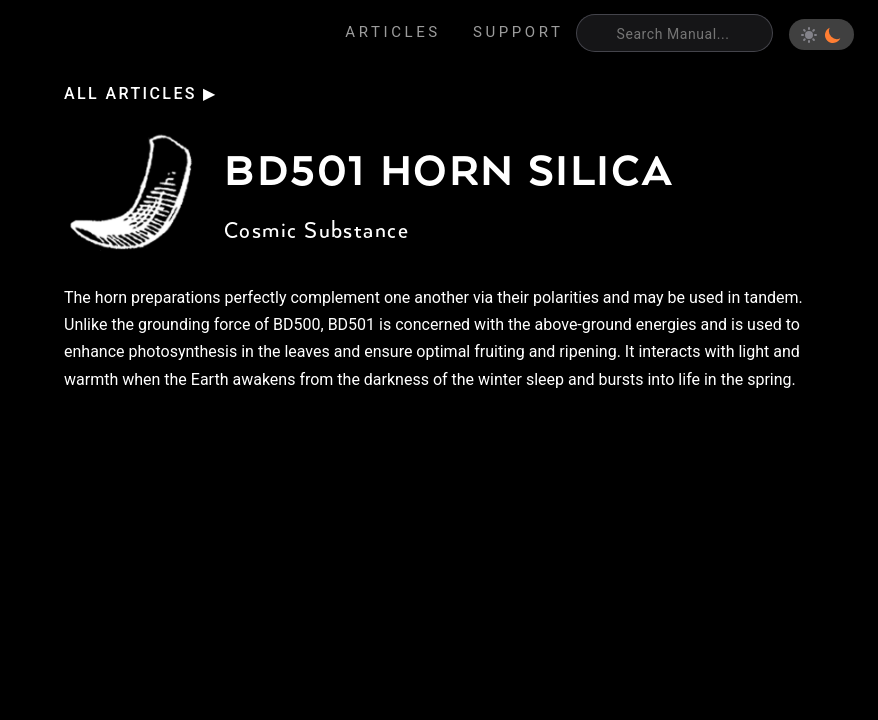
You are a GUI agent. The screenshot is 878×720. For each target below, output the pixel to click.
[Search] (674, 33)
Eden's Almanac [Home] (111, 35)
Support (518, 32)
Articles (393, 32)
